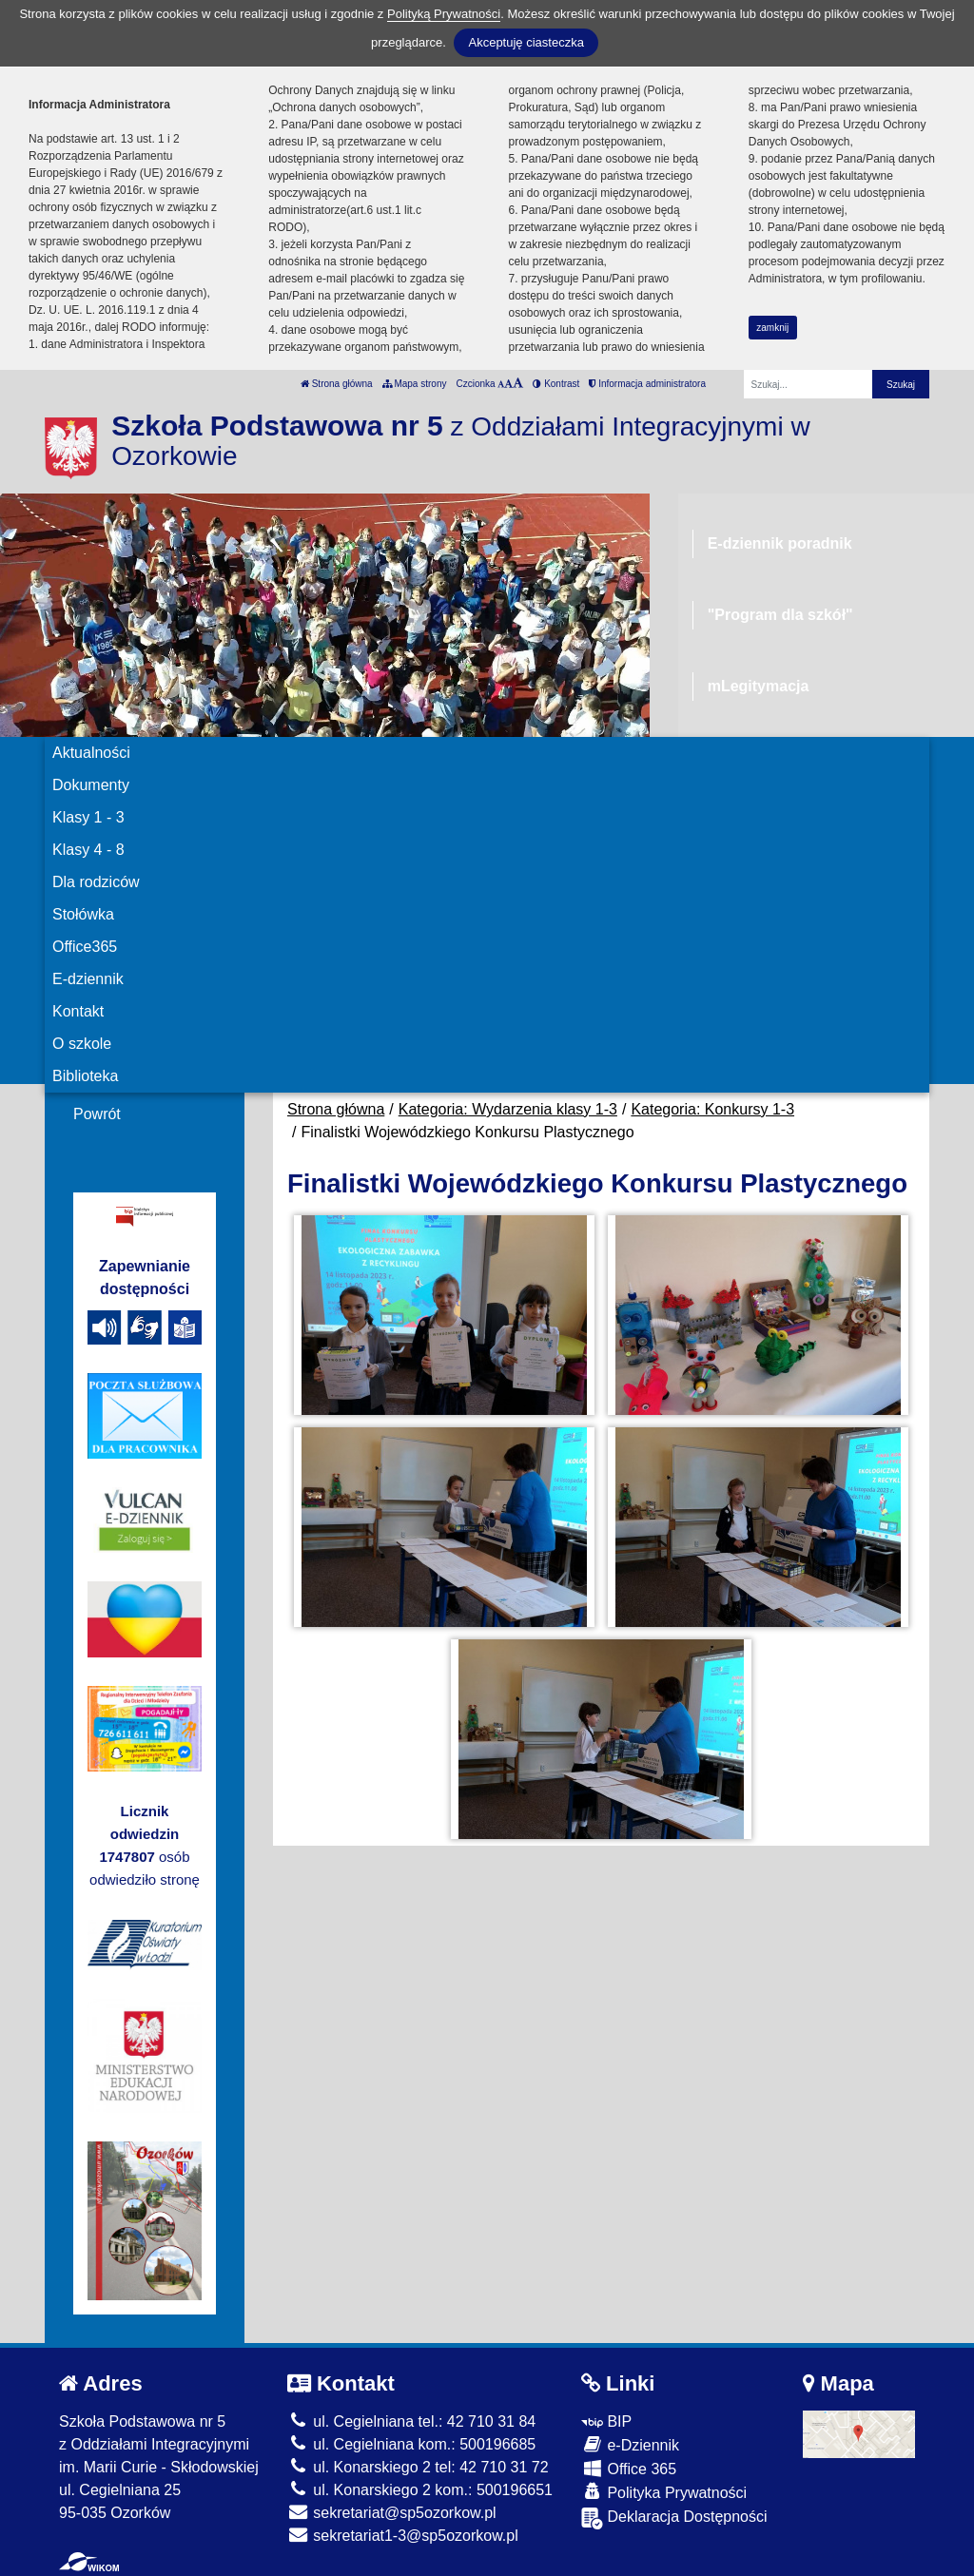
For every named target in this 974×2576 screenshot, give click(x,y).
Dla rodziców (96, 882)
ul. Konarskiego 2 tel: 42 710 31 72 (418, 2467)
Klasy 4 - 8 (88, 850)
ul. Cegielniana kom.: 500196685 (411, 2444)
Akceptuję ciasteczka (525, 42)
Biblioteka (85, 1076)
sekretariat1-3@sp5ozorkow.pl (402, 2536)
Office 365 (628, 2468)
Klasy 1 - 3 (88, 817)
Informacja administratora (647, 383)
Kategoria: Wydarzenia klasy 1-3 (508, 1109)
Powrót (97, 1114)
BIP (606, 2421)
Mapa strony (414, 383)
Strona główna (337, 383)
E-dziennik (88, 979)
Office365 (84, 947)
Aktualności (91, 753)
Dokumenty (90, 785)
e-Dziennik (630, 2444)
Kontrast (556, 383)
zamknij (772, 327)
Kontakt (78, 1011)
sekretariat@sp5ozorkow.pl (392, 2513)
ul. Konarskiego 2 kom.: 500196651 (420, 2490)
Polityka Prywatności (664, 2492)
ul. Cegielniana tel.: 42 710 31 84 (411, 2421)
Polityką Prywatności (443, 14)
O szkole (81, 1044)
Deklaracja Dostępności (674, 2518)
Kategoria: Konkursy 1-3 (712, 1109)
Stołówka (83, 914)
